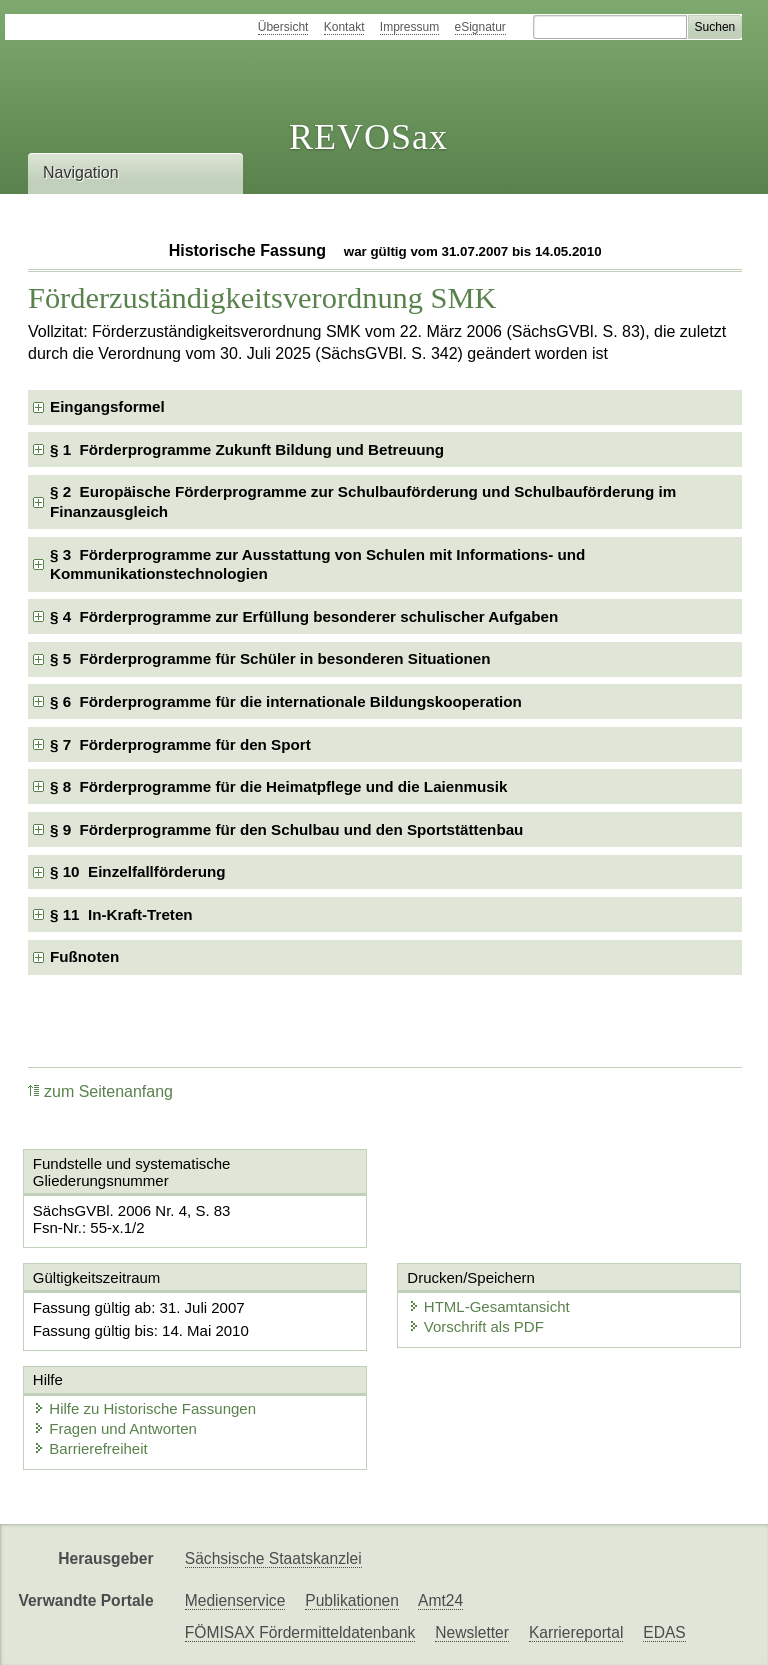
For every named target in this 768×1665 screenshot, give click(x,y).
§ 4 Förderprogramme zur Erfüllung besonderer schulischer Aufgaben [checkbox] (304, 616)
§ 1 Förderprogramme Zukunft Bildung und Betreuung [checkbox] (247, 449)
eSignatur (480, 27)
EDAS (664, 1632)
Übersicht (283, 27)
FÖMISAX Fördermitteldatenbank (300, 1632)
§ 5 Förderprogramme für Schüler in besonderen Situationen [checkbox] (270, 658)
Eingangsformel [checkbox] (107, 406)
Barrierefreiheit (90, 1448)
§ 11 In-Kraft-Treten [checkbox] (121, 914)
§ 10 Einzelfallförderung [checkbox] (138, 871)
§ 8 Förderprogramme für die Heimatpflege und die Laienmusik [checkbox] (278, 786)
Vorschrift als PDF (476, 1326)
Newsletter (472, 1632)
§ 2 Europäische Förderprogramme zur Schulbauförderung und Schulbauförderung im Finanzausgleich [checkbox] (363, 501)
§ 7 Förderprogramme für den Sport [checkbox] (180, 744)
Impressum (409, 27)
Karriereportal (576, 1632)
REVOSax (368, 137)
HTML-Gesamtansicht (489, 1306)
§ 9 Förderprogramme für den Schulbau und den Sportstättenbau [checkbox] (286, 829)
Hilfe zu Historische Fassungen (144, 1408)
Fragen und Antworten (115, 1428)
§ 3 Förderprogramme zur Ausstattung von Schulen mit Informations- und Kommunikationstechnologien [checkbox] (317, 564)
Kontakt (344, 27)
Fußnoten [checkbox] (84, 956)
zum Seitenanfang (100, 1091)
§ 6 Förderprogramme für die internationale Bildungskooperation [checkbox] (286, 701)
